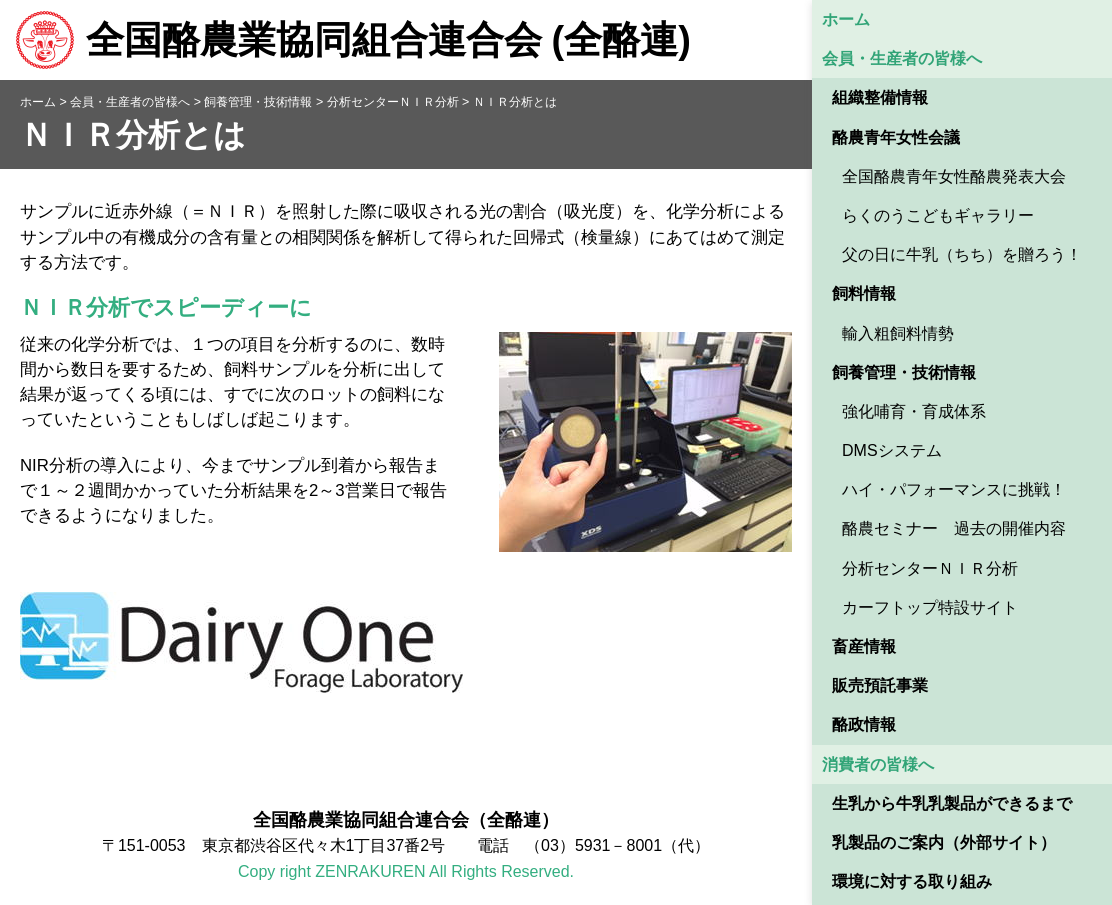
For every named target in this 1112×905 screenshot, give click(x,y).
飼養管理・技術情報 (904, 372)
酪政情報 (864, 724)
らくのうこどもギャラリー (938, 215)
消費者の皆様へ (878, 764)
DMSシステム (892, 450)
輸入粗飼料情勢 (898, 333)
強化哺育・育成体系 (914, 411)
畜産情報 (864, 646)
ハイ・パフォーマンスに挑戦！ (954, 489)
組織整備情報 (880, 97)
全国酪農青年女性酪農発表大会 (954, 176)
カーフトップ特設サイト (930, 607)
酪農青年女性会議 (896, 137)
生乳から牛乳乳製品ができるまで (952, 803)
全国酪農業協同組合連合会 (353, 40)
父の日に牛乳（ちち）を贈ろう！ (962, 254)
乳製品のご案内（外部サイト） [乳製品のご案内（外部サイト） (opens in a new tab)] (944, 842)
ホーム (846, 19)
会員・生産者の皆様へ (902, 58)
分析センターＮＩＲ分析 (930, 568)
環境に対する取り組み (912, 881)
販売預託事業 (880, 685)
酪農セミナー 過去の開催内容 (954, 528)
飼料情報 (864, 293)
